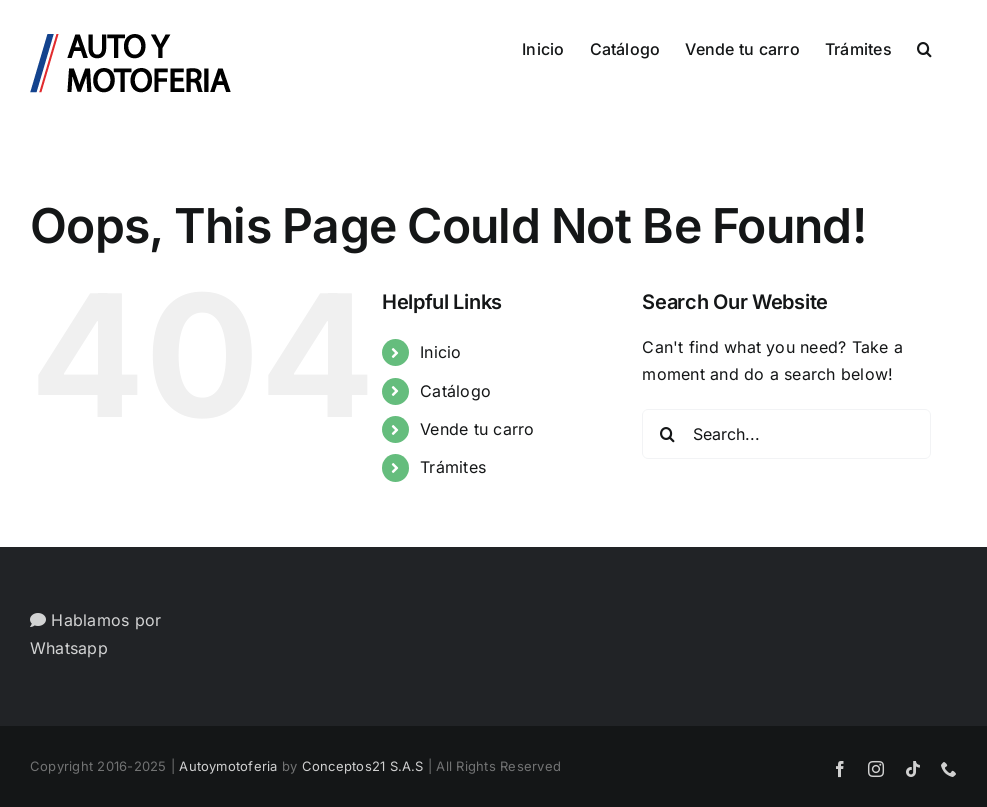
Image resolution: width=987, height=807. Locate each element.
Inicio (440, 352)
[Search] (667, 434)
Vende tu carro (477, 429)
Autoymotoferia (228, 766)
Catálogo (455, 391)
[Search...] (786, 434)
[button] (924, 47)
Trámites (453, 467)
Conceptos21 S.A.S (363, 766)
